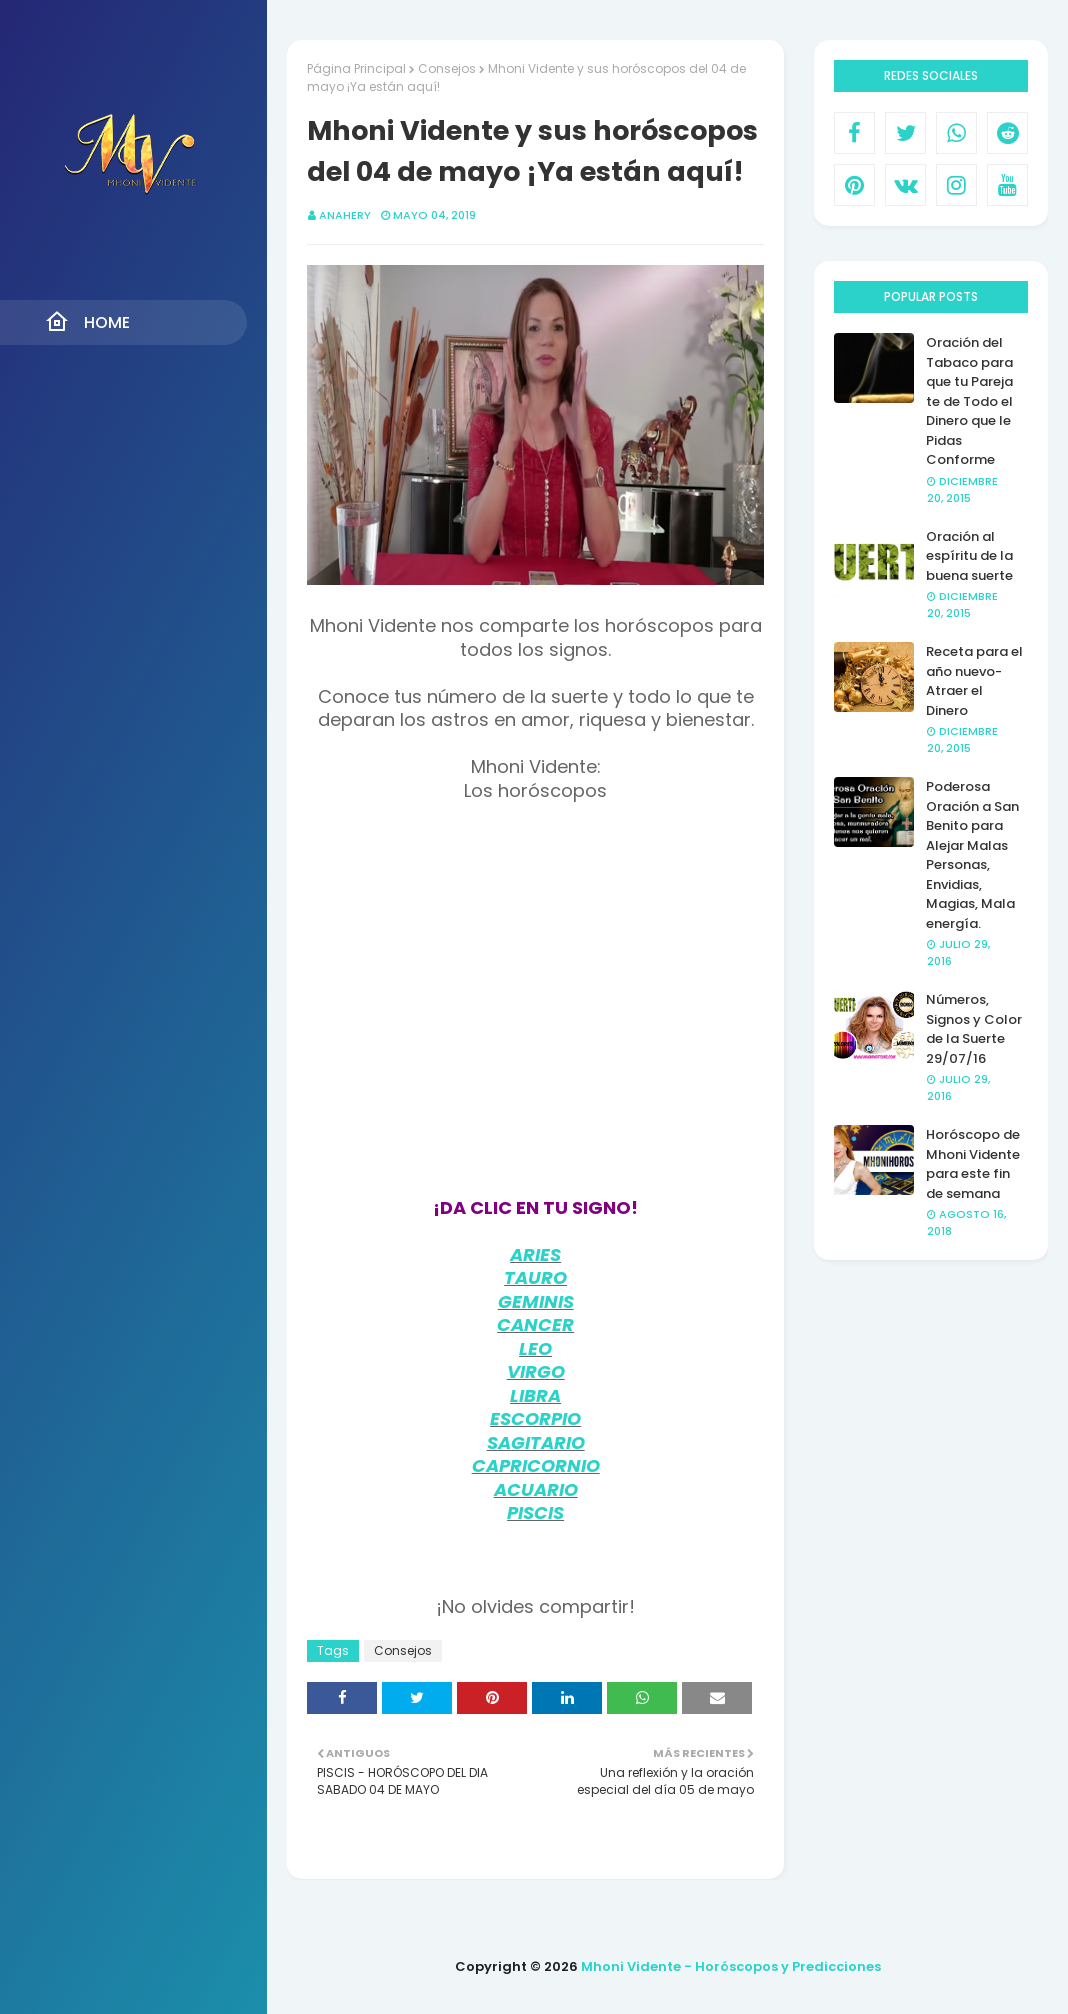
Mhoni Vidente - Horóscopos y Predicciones (731, 1966)
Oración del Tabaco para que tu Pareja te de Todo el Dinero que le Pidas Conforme (969, 401)
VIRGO (536, 1371)
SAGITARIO (536, 1442)
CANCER (535, 1324)
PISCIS (535, 1512)
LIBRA (535, 1395)
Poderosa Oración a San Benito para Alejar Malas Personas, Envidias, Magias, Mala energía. (972, 855)
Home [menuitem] (87, 322)
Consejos (447, 68)
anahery (345, 215)
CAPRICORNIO (536, 1465)
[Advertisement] (535, 1012)
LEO (535, 1348)
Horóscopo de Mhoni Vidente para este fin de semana (973, 1164)
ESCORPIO (535, 1418)
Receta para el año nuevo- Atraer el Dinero (974, 681)
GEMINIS (536, 1301)
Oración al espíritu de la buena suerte (969, 556)
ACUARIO (536, 1489)
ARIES (535, 1254)
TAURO (535, 1277)
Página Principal (356, 68)
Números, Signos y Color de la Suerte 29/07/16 (974, 1029)
